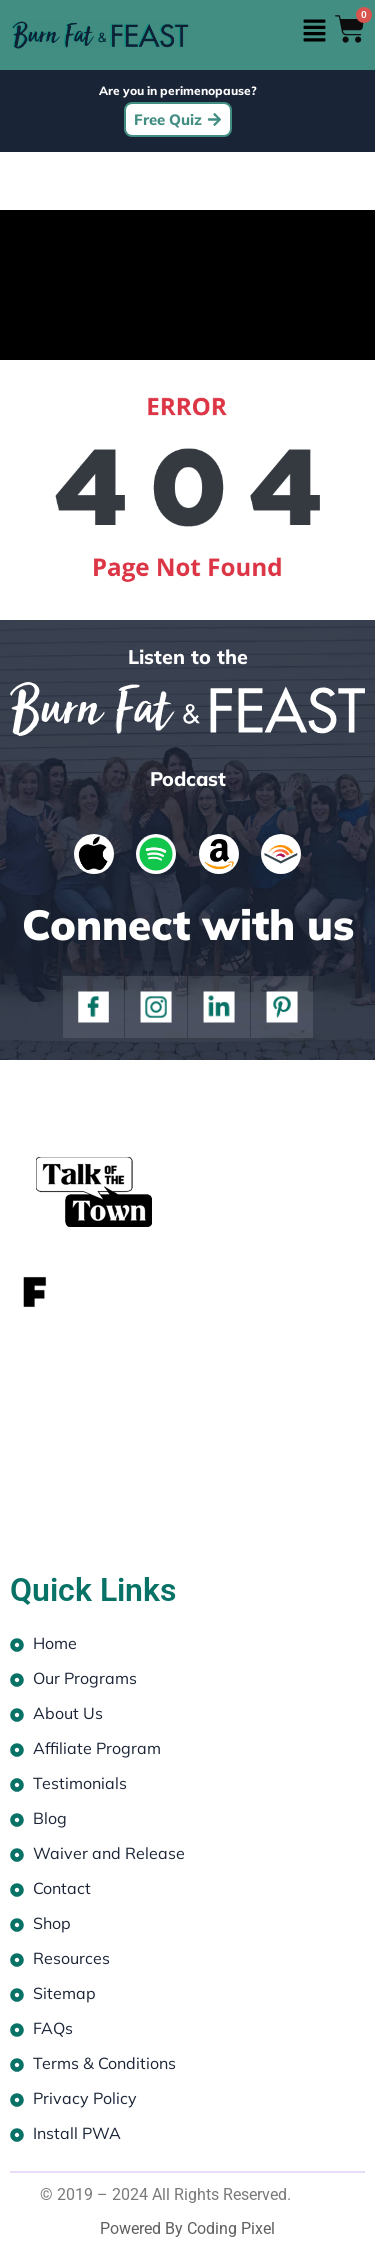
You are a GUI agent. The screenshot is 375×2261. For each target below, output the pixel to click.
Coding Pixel (231, 2228)
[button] (315, 31)
